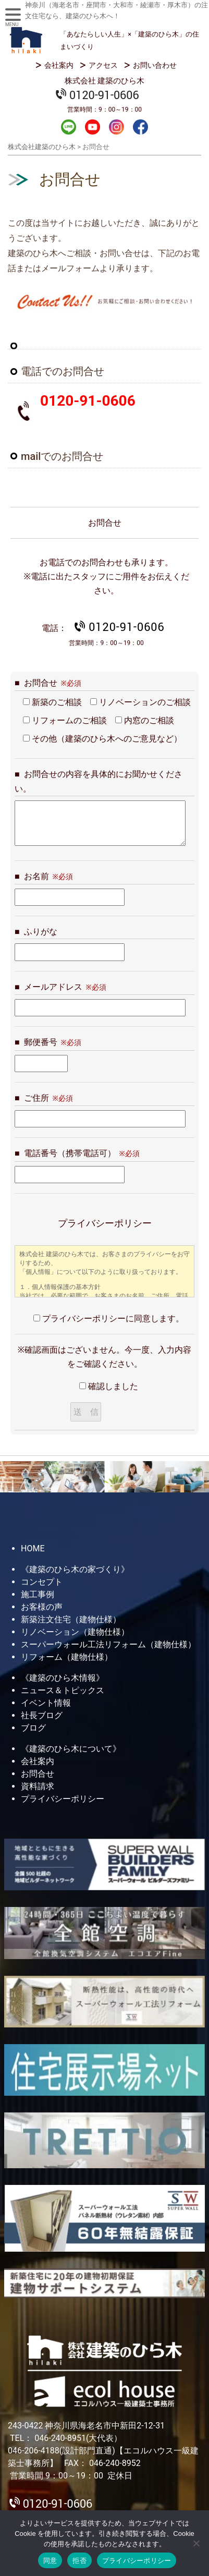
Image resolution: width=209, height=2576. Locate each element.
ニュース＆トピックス (62, 1690)
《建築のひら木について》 (71, 1749)
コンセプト (42, 1582)
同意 (50, 2561)
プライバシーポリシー (62, 1799)
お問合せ (37, 1774)
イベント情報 (46, 1703)
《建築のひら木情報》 (62, 1678)
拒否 (79, 2561)
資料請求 (37, 1786)
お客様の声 (42, 1607)
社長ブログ (42, 1715)
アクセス (103, 65)
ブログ (33, 1728)
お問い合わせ (155, 65)
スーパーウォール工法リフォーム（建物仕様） (108, 1644)
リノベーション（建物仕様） (75, 1632)
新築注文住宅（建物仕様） (71, 1619)
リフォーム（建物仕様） (67, 1657)
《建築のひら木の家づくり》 (75, 1569)
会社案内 (58, 65)
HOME (32, 1548)
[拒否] (196, 2543)
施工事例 (37, 1594)
